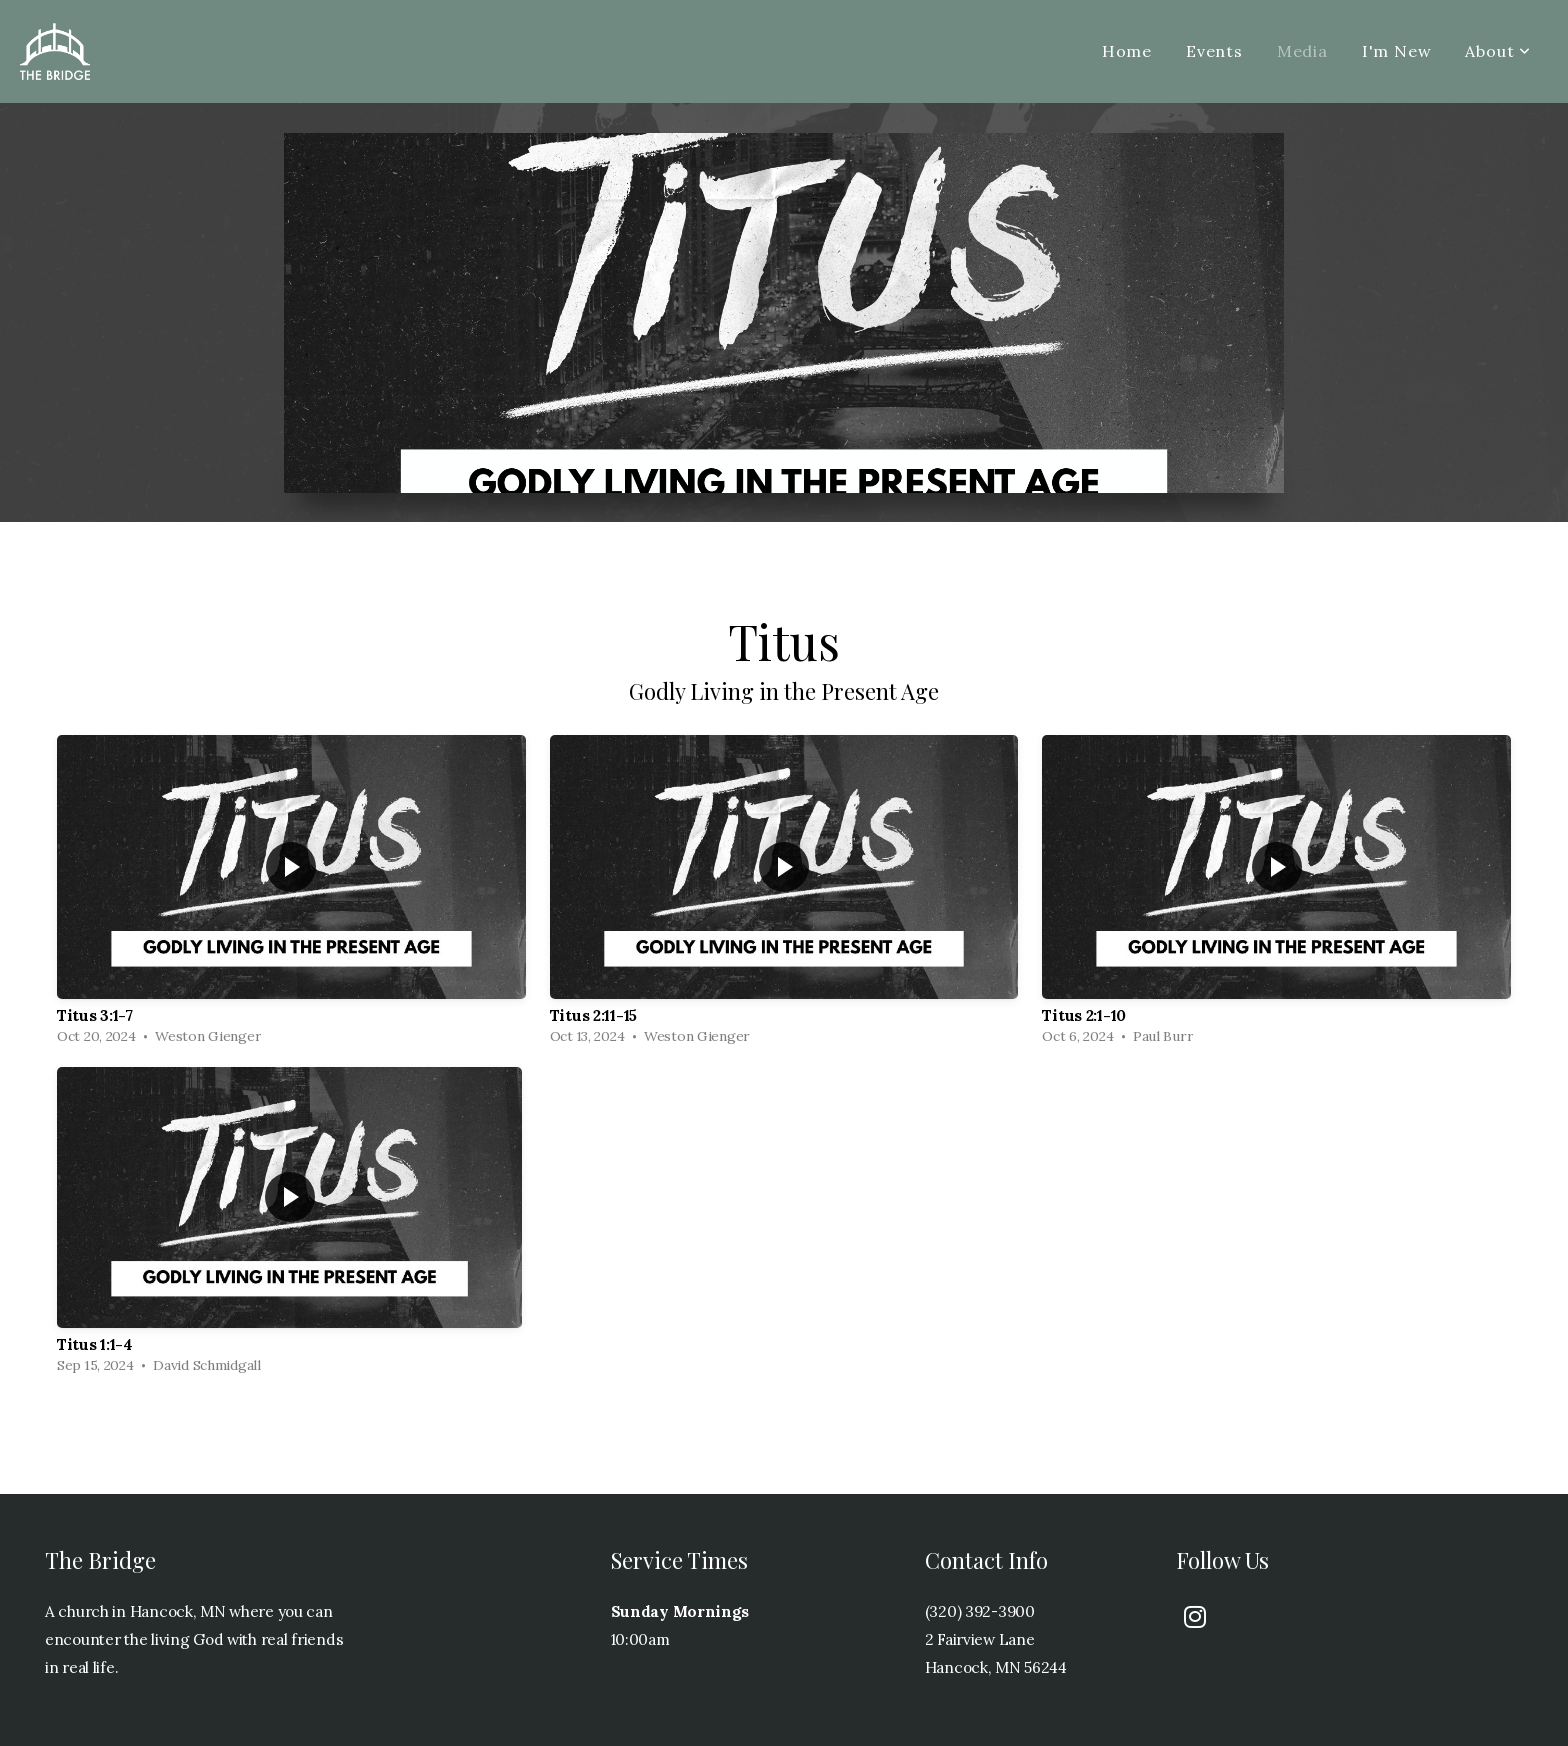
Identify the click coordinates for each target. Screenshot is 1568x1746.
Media (1302, 51)
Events (1214, 51)
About (1498, 51)
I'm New (1397, 51)
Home (1127, 51)
